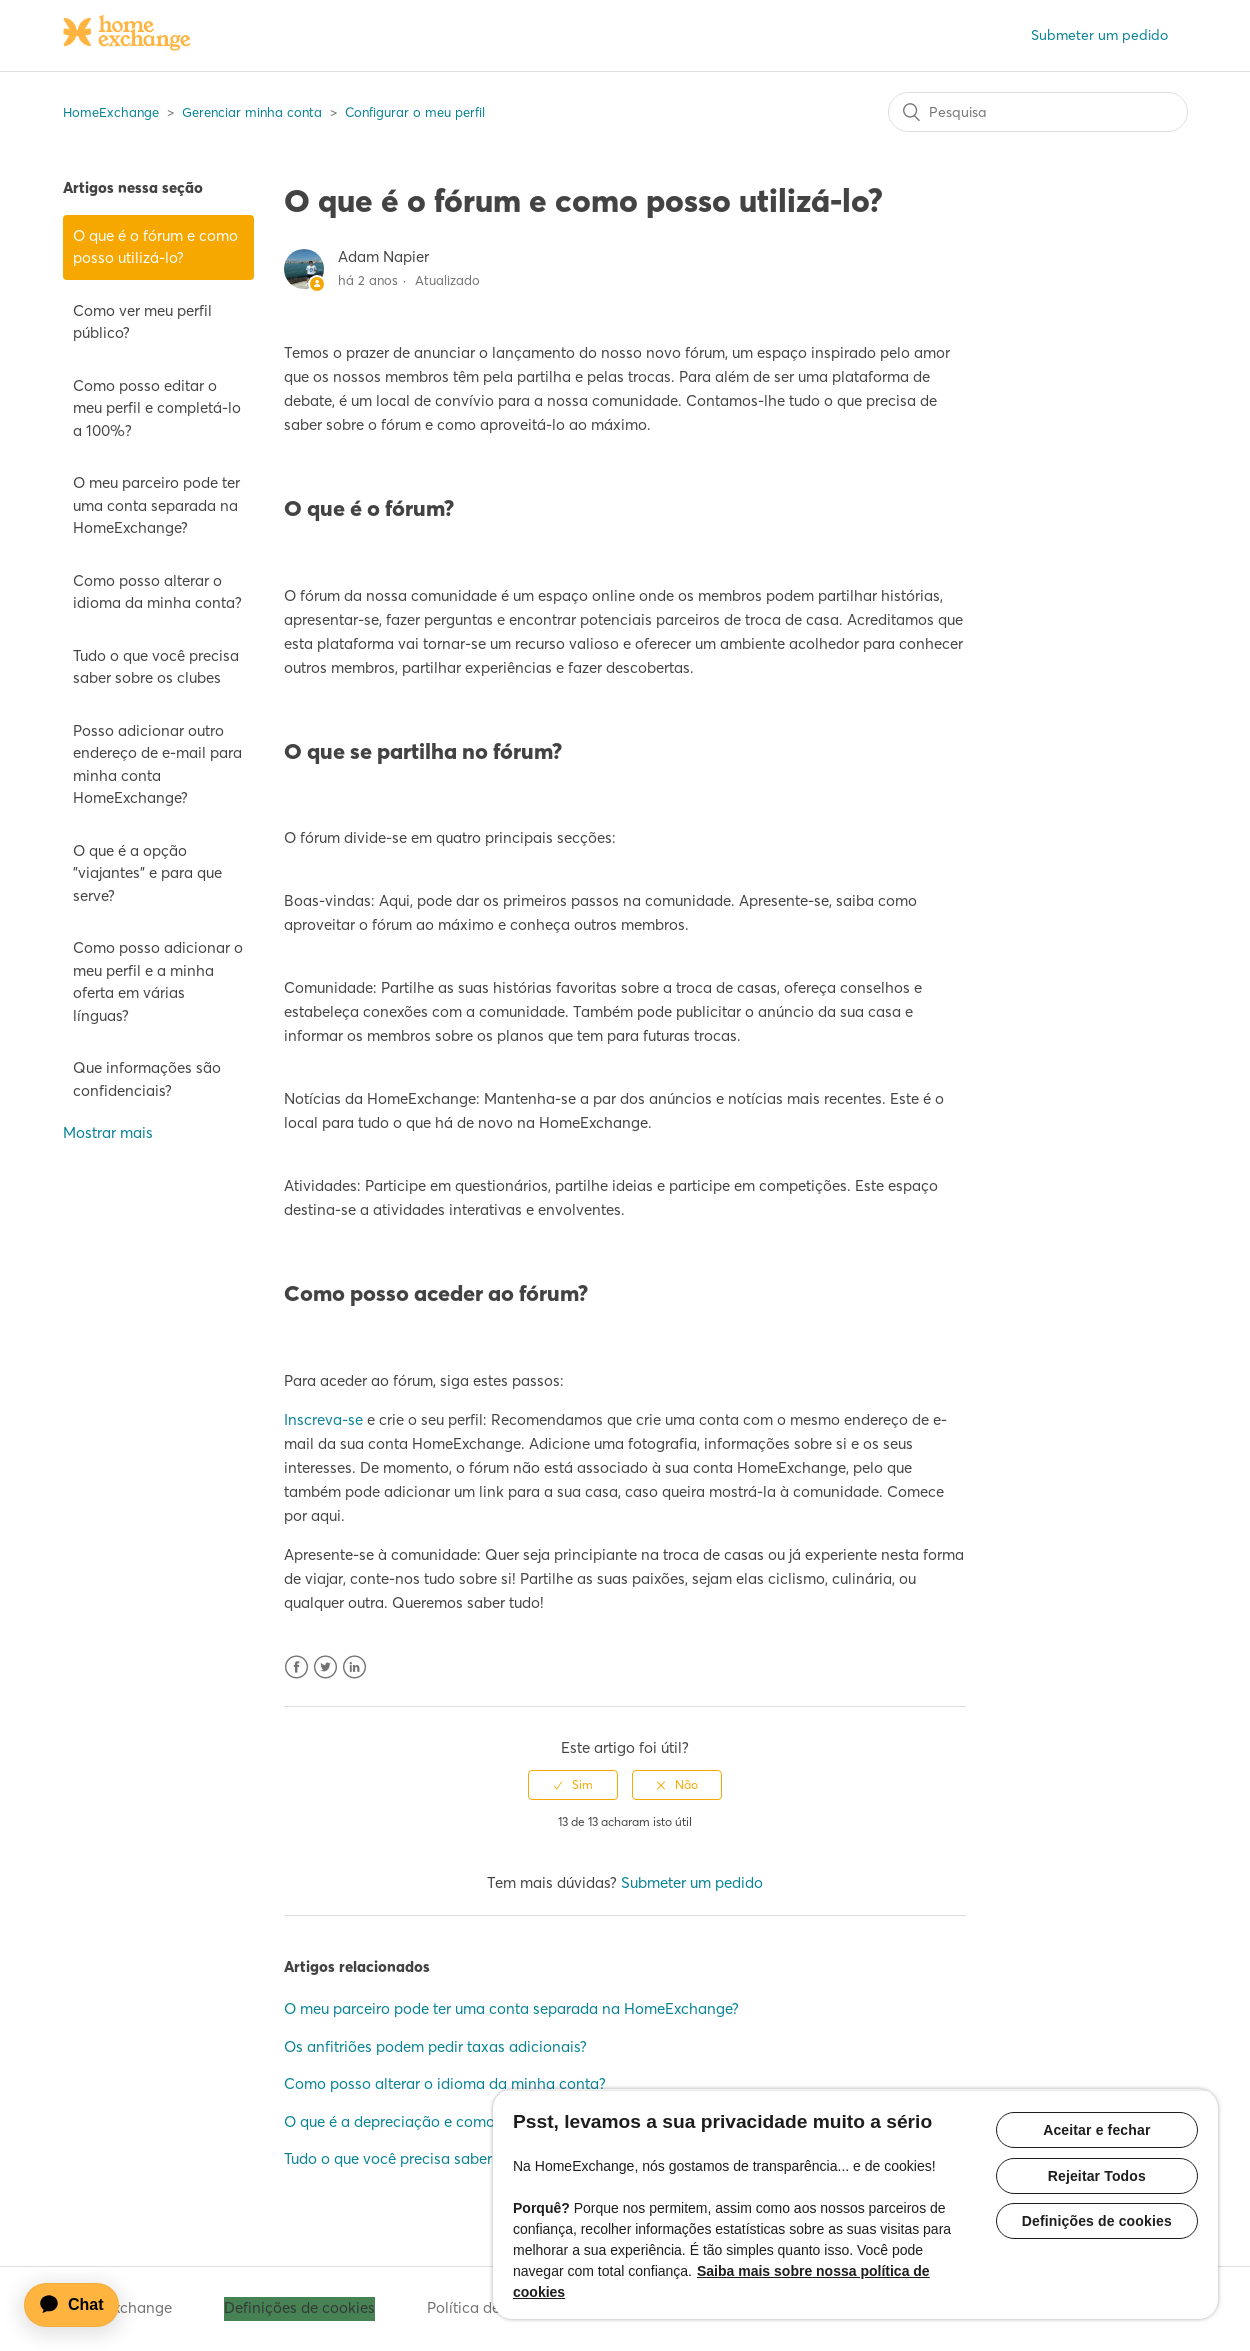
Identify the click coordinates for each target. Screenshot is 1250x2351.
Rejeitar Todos (1097, 2176)
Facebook (296, 1667)
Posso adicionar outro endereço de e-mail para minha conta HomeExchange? (157, 764)
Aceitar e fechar (1096, 2130)
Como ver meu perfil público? (142, 322)
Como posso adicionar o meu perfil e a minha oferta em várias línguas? (158, 981)
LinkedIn (354, 1667)
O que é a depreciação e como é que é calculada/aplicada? (488, 2121)
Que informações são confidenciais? (147, 1079)
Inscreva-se (323, 1419)
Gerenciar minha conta (252, 112)
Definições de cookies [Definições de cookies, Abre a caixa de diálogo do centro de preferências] (1097, 2222)
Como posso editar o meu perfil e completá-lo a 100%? (157, 408)
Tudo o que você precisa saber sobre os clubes (156, 667)
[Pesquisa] (1038, 112)
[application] (81, 2305)
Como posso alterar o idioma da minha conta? (157, 592)
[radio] (573, 1785)
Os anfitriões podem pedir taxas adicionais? (435, 2046)
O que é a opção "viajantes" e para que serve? (147, 873)
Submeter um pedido (1099, 35)
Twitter (325, 1667)
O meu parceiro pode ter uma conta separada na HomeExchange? (156, 505)
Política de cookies (492, 2307)
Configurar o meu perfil (415, 112)
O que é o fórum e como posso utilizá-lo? (155, 247)
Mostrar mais (108, 1132)
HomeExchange (111, 112)
